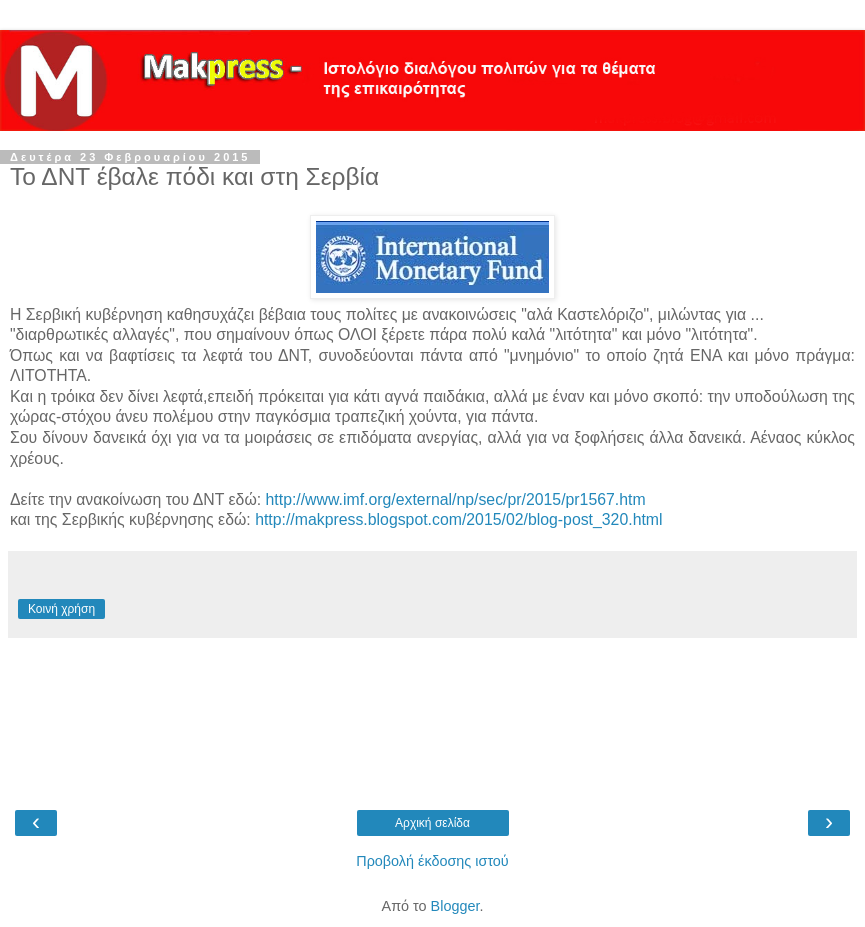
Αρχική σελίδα (432, 823)
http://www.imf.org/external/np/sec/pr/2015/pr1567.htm (456, 499)
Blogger (455, 906)
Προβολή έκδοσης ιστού (432, 861)
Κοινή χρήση (61, 609)
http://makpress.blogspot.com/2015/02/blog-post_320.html (458, 519)
